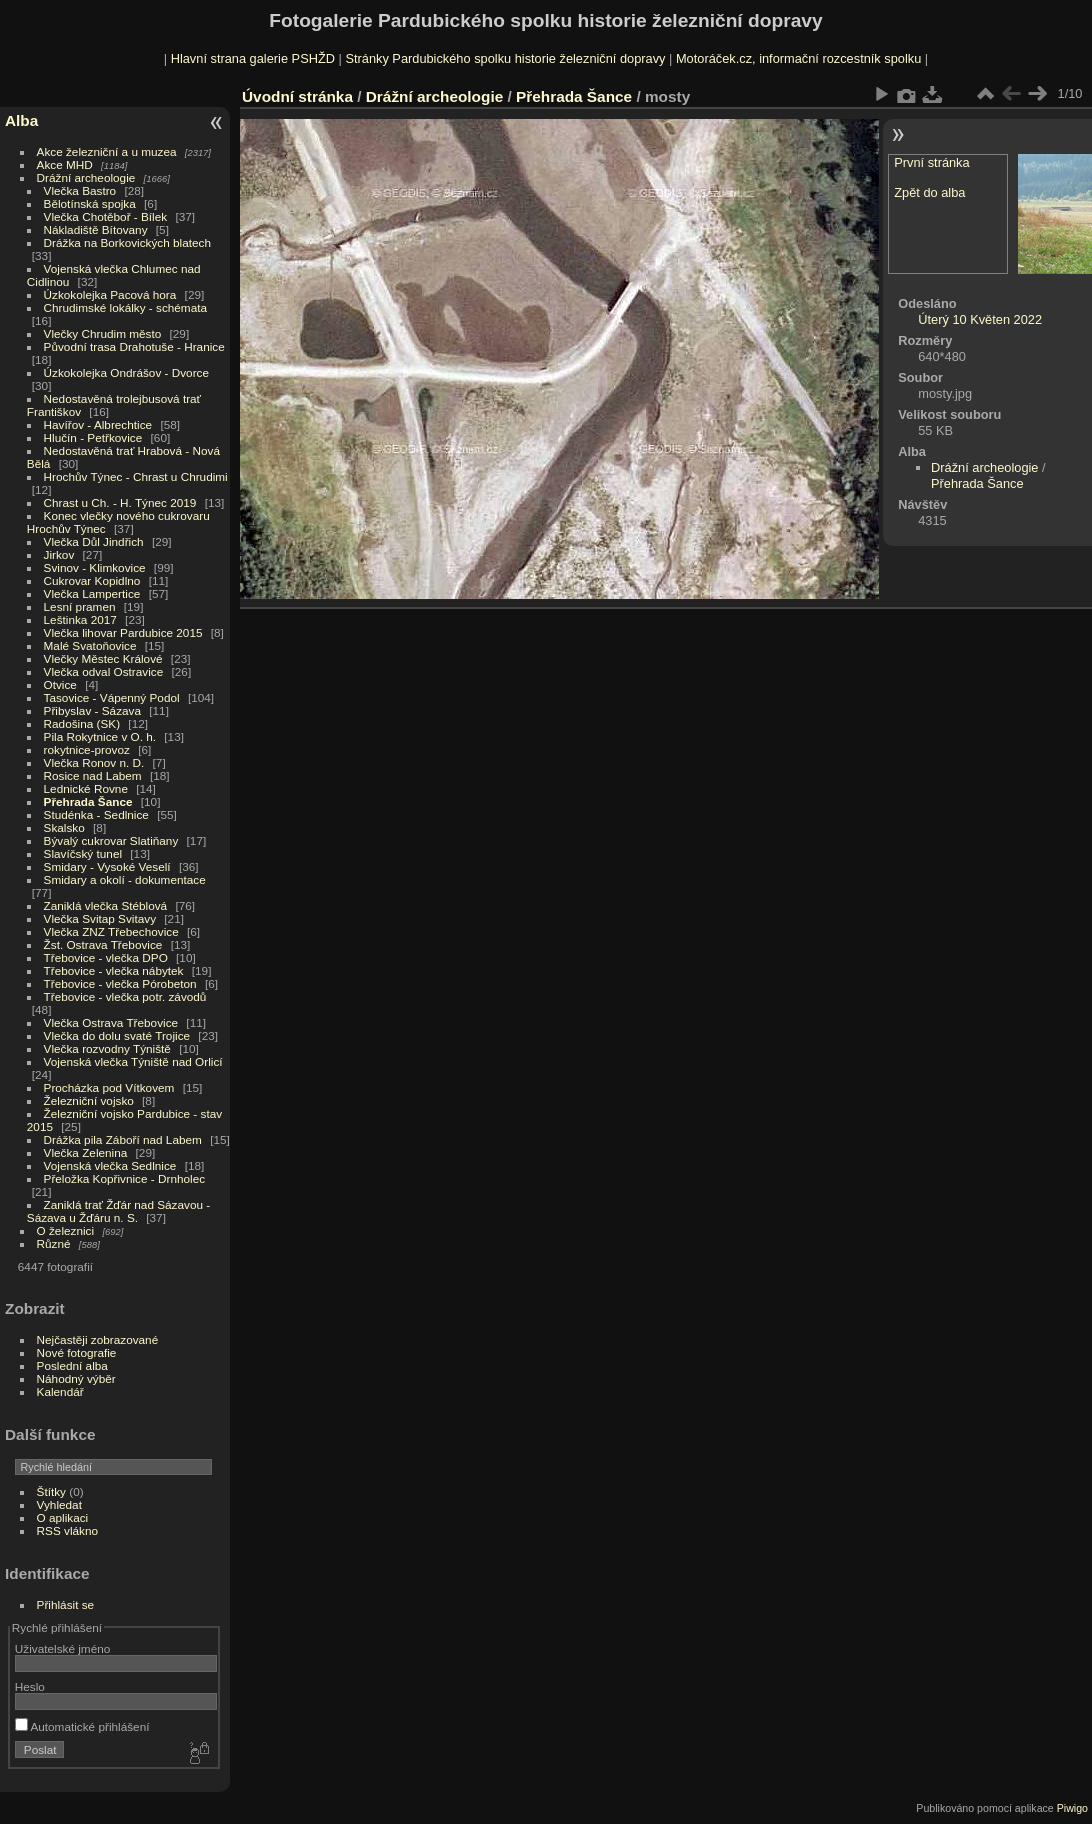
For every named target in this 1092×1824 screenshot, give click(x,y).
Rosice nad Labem (93, 775)
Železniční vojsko (91, 1100)
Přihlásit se (66, 1604)
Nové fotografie (77, 1352)
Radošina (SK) (82, 723)
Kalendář (60, 1391)
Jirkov (59, 554)
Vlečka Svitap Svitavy (100, 918)
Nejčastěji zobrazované (98, 1339)
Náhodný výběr (76, 1378)
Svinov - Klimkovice (95, 567)
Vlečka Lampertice (92, 593)
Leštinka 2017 (80, 619)
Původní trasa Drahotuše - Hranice (134, 346)
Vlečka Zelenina (86, 1152)
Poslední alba (72, 1365)
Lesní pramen (80, 606)
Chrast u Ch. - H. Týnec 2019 (120, 502)
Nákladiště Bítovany (96, 229)
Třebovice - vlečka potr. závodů (125, 996)
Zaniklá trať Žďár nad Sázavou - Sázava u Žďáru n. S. (118, 1211)
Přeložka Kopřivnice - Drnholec (125, 1178)
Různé (54, 1243)
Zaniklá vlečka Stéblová (106, 905)
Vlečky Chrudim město (103, 333)
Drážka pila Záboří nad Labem (123, 1139)
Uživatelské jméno (62, 1648)
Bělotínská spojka (90, 203)
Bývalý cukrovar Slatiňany (111, 840)
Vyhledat (59, 1504)
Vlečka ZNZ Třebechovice (111, 931)
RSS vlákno (67, 1530)
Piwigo (1072, 1808)
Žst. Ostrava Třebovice (103, 944)
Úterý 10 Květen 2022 (980, 319)
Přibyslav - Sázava (92, 710)
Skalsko (64, 827)
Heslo (30, 1686)
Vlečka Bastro (80, 190)
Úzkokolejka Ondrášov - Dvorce (126, 372)
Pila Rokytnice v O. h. (100, 736)
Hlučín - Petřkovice (93, 437)
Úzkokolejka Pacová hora (110, 294)
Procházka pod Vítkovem (109, 1087)
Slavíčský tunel (83, 853)
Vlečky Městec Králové (103, 658)
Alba (21, 120)
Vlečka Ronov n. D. (94, 762)
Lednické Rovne (86, 788)
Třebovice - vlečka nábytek (114, 970)
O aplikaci (63, 1517)
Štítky (51, 1491)
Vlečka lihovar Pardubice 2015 (123, 632)
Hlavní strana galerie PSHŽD (253, 58)
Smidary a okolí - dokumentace (125, 879)
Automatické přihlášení (82, 1726)
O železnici (66, 1230)
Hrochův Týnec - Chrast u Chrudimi (136, 476)
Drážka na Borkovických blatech (127, 242)
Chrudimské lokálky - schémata (125, 307)
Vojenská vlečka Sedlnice (110, 1165)
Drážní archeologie (86, 177)
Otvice (60, 684)
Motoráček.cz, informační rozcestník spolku (798, 58)
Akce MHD (65, 164)
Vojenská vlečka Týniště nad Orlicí (133, 1061)
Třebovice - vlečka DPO (106, 957)
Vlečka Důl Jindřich (94, 541)
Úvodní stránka (297, 96)
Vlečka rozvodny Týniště (107, 1048)
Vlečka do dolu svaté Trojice (117, 1035)
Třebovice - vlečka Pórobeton (120, 983)
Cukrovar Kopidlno (92, 580)
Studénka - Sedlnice (96, 814)
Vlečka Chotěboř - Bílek (106, 216)
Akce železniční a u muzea (107, 151)
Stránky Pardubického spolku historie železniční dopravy (505, 58)
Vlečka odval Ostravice (104, 671)
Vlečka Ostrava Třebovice (111, 1022)
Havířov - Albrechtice (98, 424)
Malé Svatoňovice (90, 645)
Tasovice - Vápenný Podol (112, 697)
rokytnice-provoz (87, 749)
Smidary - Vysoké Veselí (107, 866)
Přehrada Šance (88, 801)
